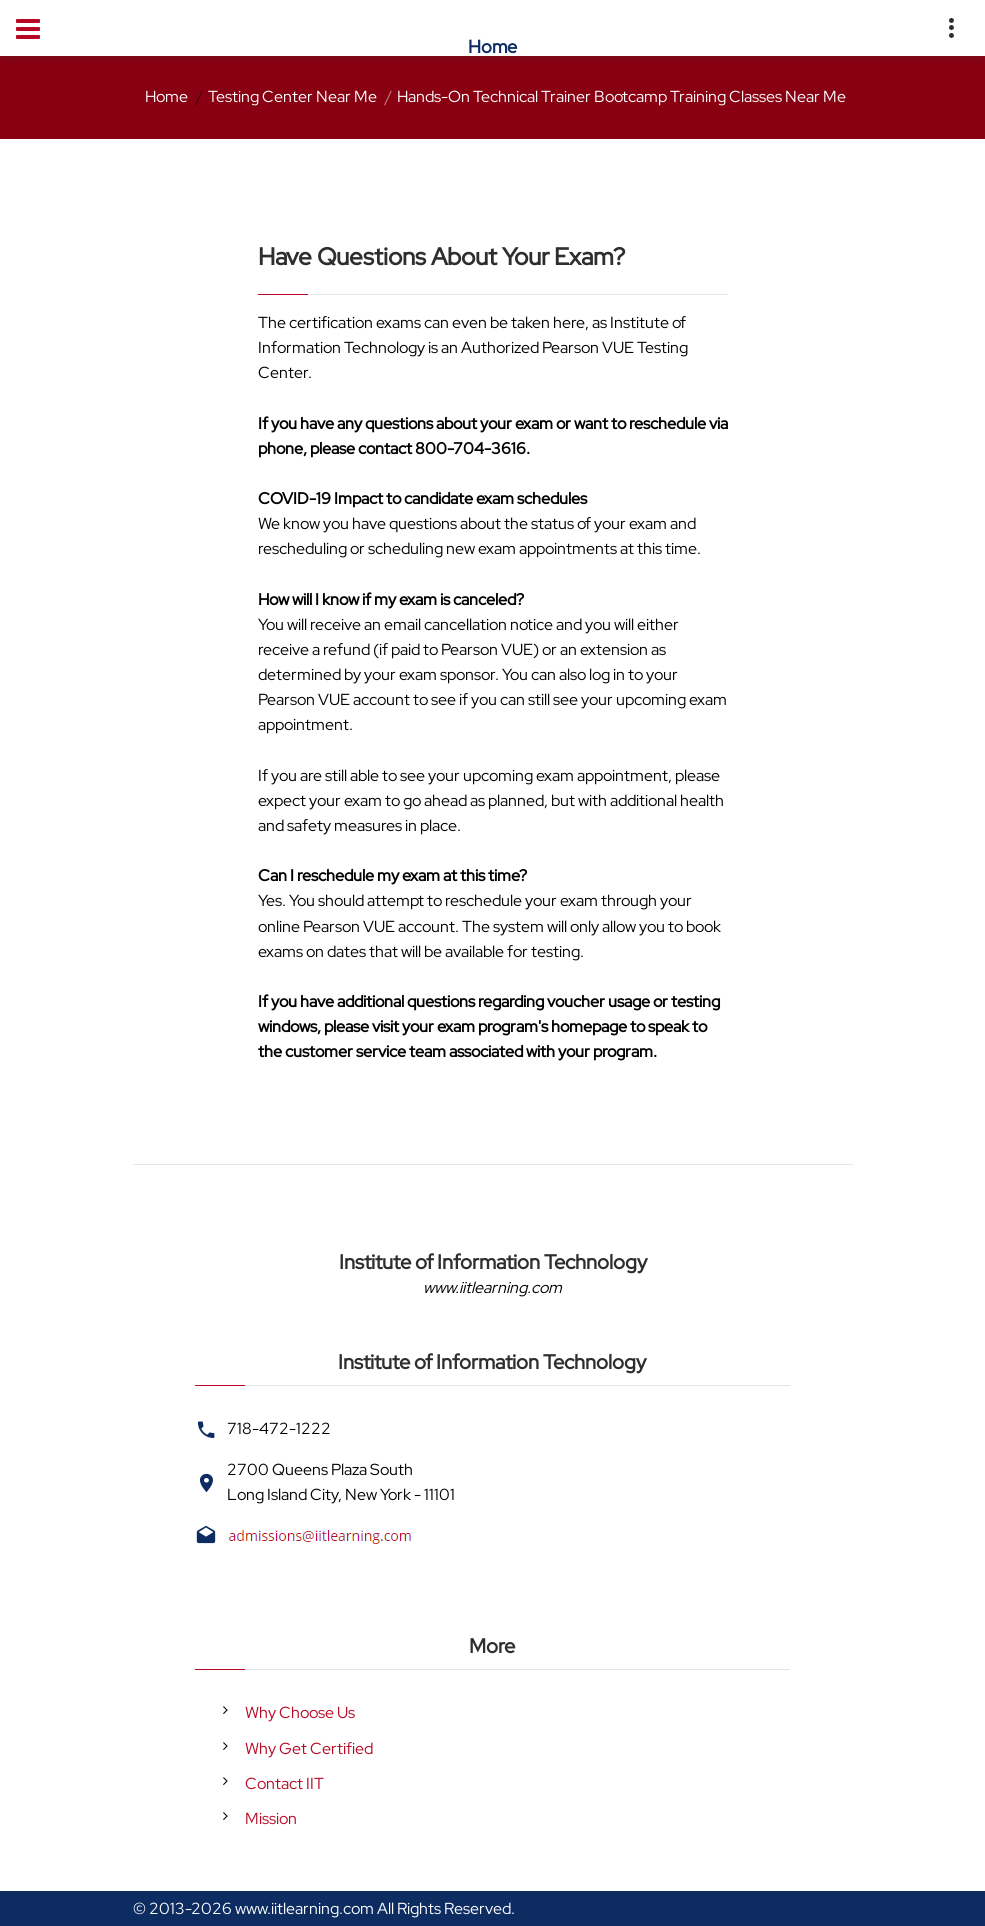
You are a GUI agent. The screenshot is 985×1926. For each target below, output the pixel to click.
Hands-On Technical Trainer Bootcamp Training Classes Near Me (621, 96)
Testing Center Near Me (292, 96)
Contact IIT (284, 1783)
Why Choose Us (300, 1712)
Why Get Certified (309, 1748)
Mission (271, 1818)
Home (166, 96)
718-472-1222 (279, 1428)
